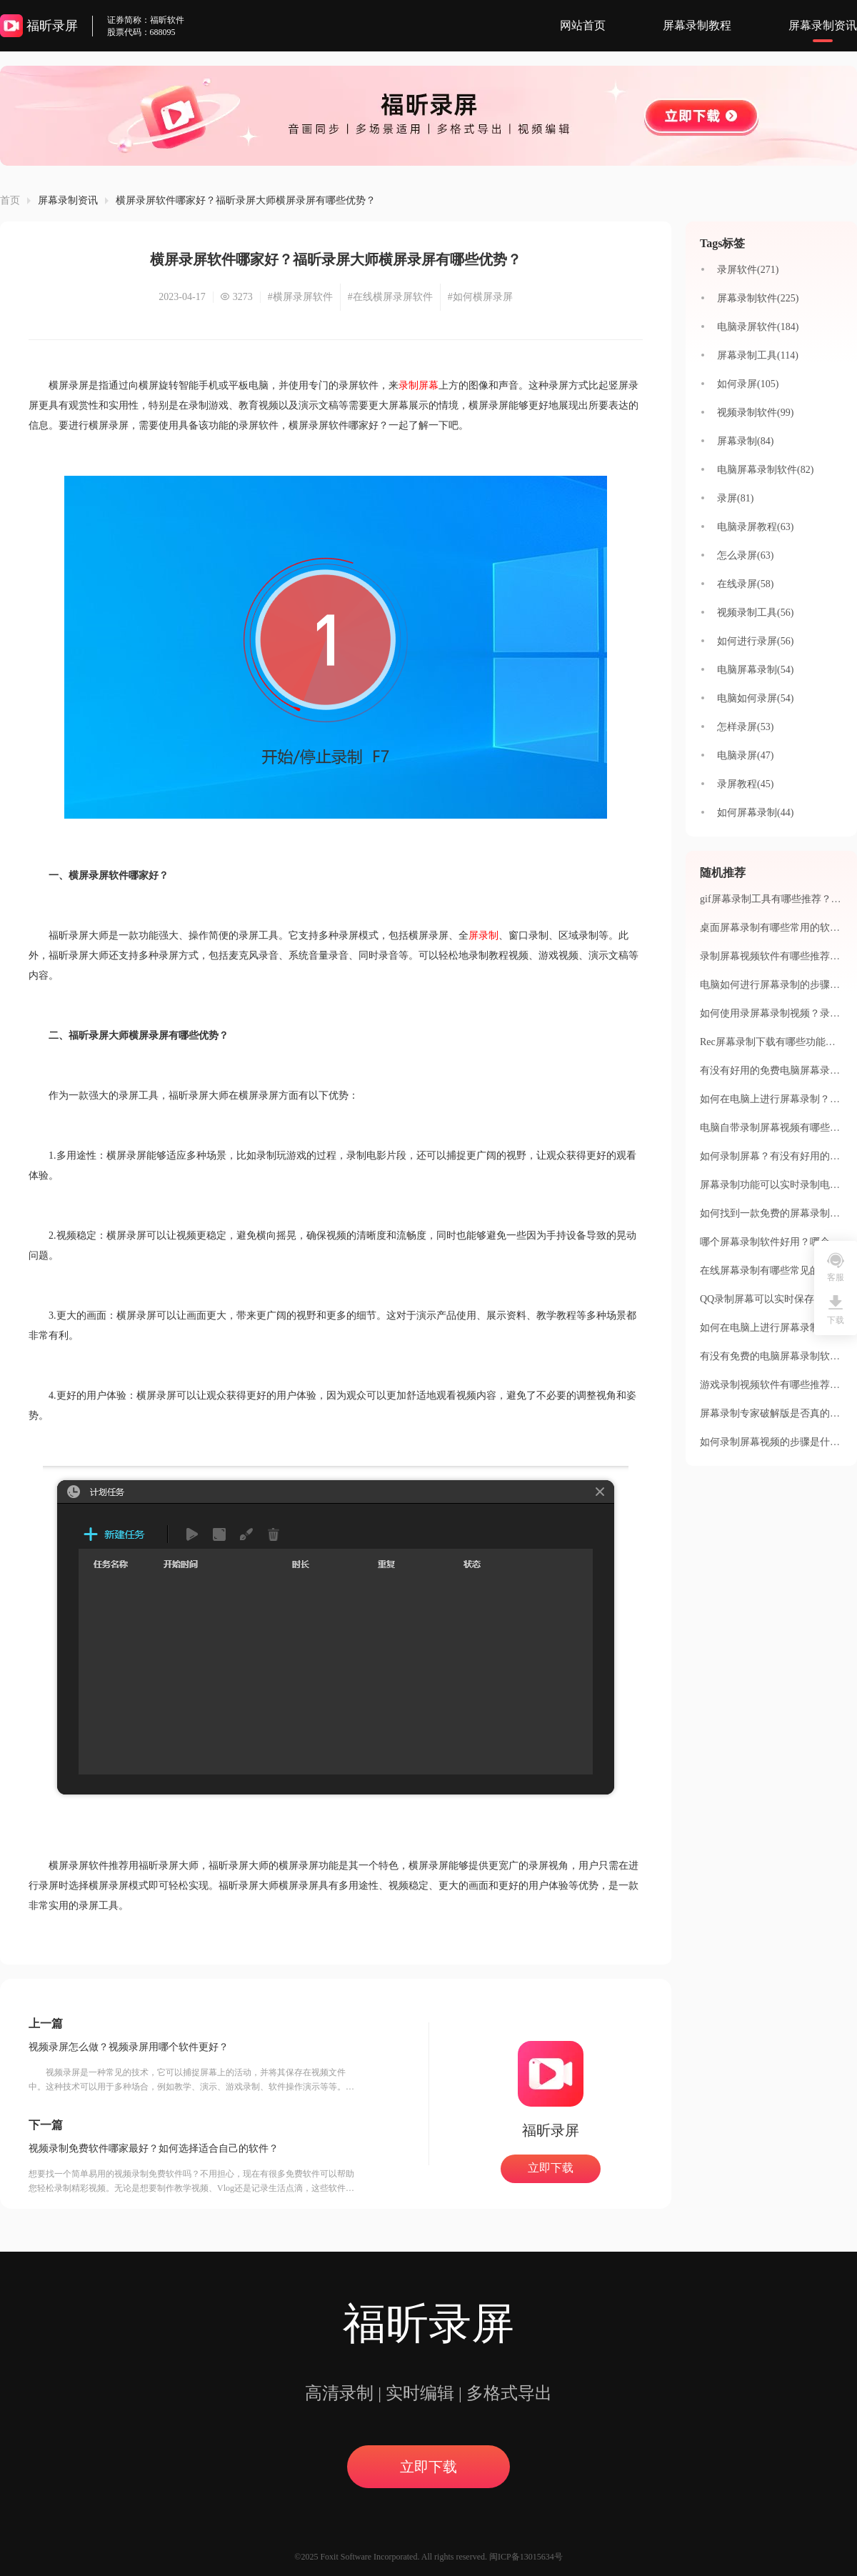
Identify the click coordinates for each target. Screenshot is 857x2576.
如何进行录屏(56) (755, 641)
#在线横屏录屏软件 (390, 296)
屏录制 (483, 935)
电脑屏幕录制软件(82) (765, 469)
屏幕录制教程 (697, 25)
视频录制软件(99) (755, 412)
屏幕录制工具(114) (757, 355)
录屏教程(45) (745, 784)
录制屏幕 (418, 385)
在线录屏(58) (745, 584)
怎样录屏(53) (745, 727)
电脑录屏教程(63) (755, 526)
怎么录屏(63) (745, 555)
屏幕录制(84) (745, 441)
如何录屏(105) (747, 384)
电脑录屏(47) (745, 755)
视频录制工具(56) (755, 612)
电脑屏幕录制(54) (755, 669)
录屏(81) (735, 498)
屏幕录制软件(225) (757, 298)
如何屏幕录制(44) (755, 812)
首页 (10, 200)
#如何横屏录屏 (480, 296)
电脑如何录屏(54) (755, 698)
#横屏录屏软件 (300, 296)
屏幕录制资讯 (822, 25)
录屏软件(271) (747, 269)
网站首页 (583, 25)
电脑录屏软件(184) (757, 326)
